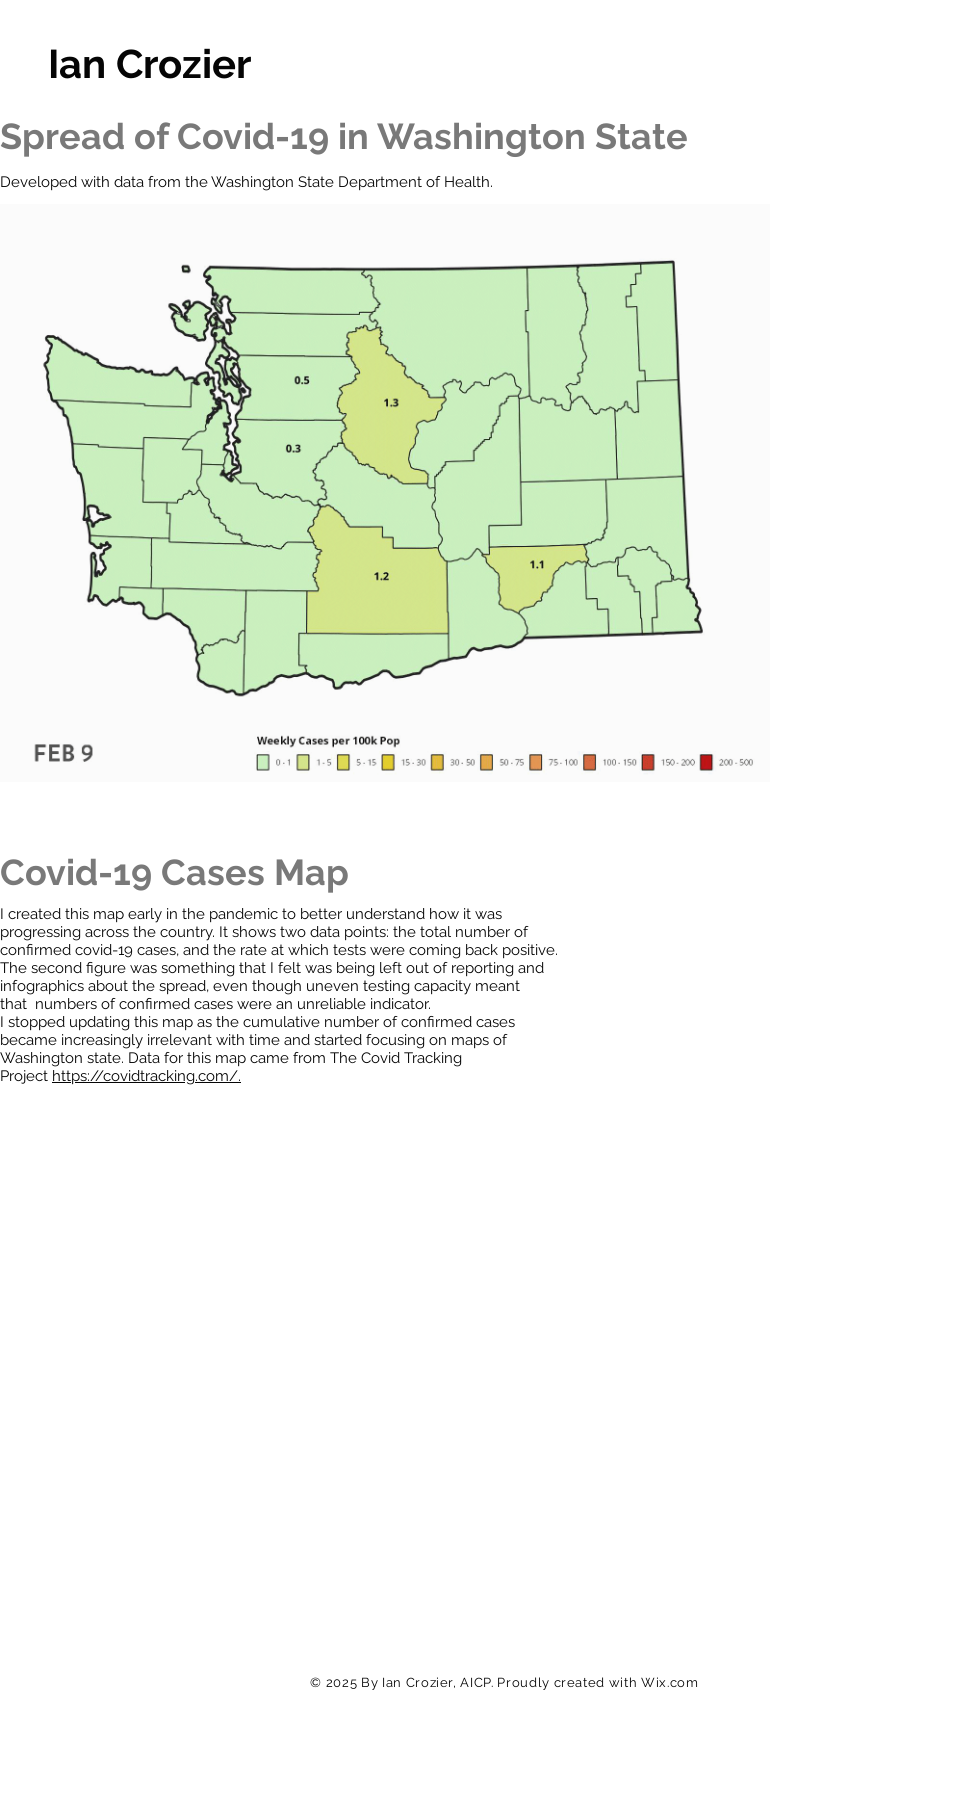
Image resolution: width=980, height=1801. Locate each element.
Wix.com (670, 1682)
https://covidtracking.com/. (146, 1076)
